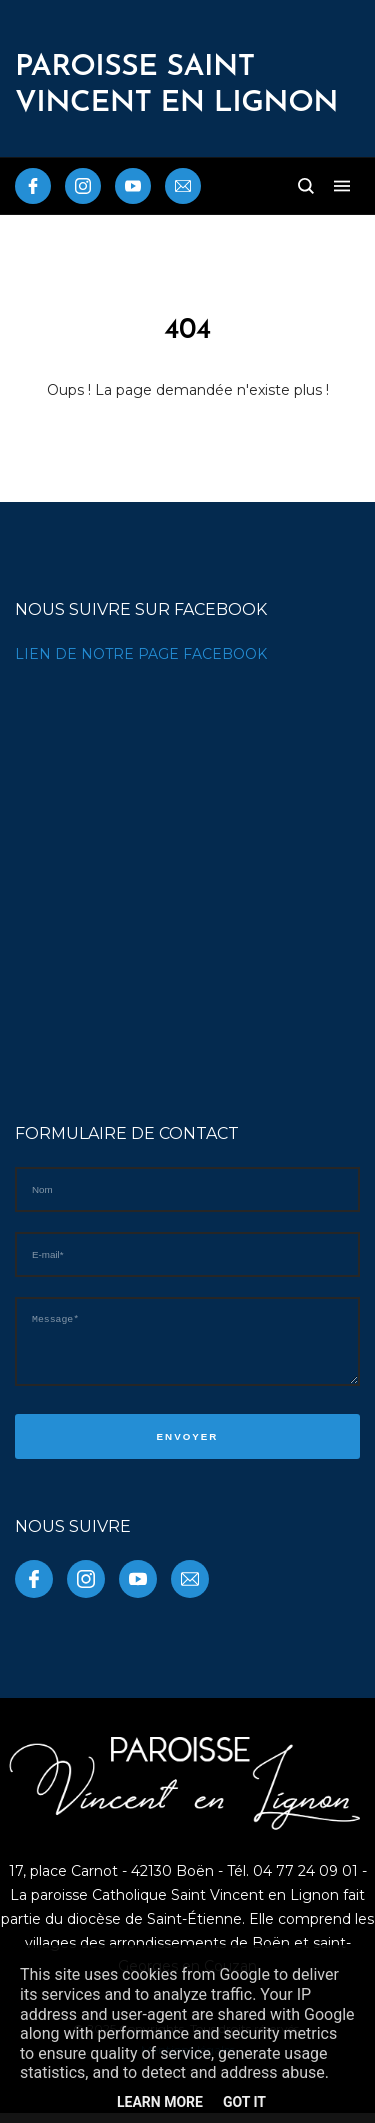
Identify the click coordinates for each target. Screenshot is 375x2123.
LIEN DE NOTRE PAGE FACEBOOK (141, 654)
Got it (244, 2102)
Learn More (160, 2102)
